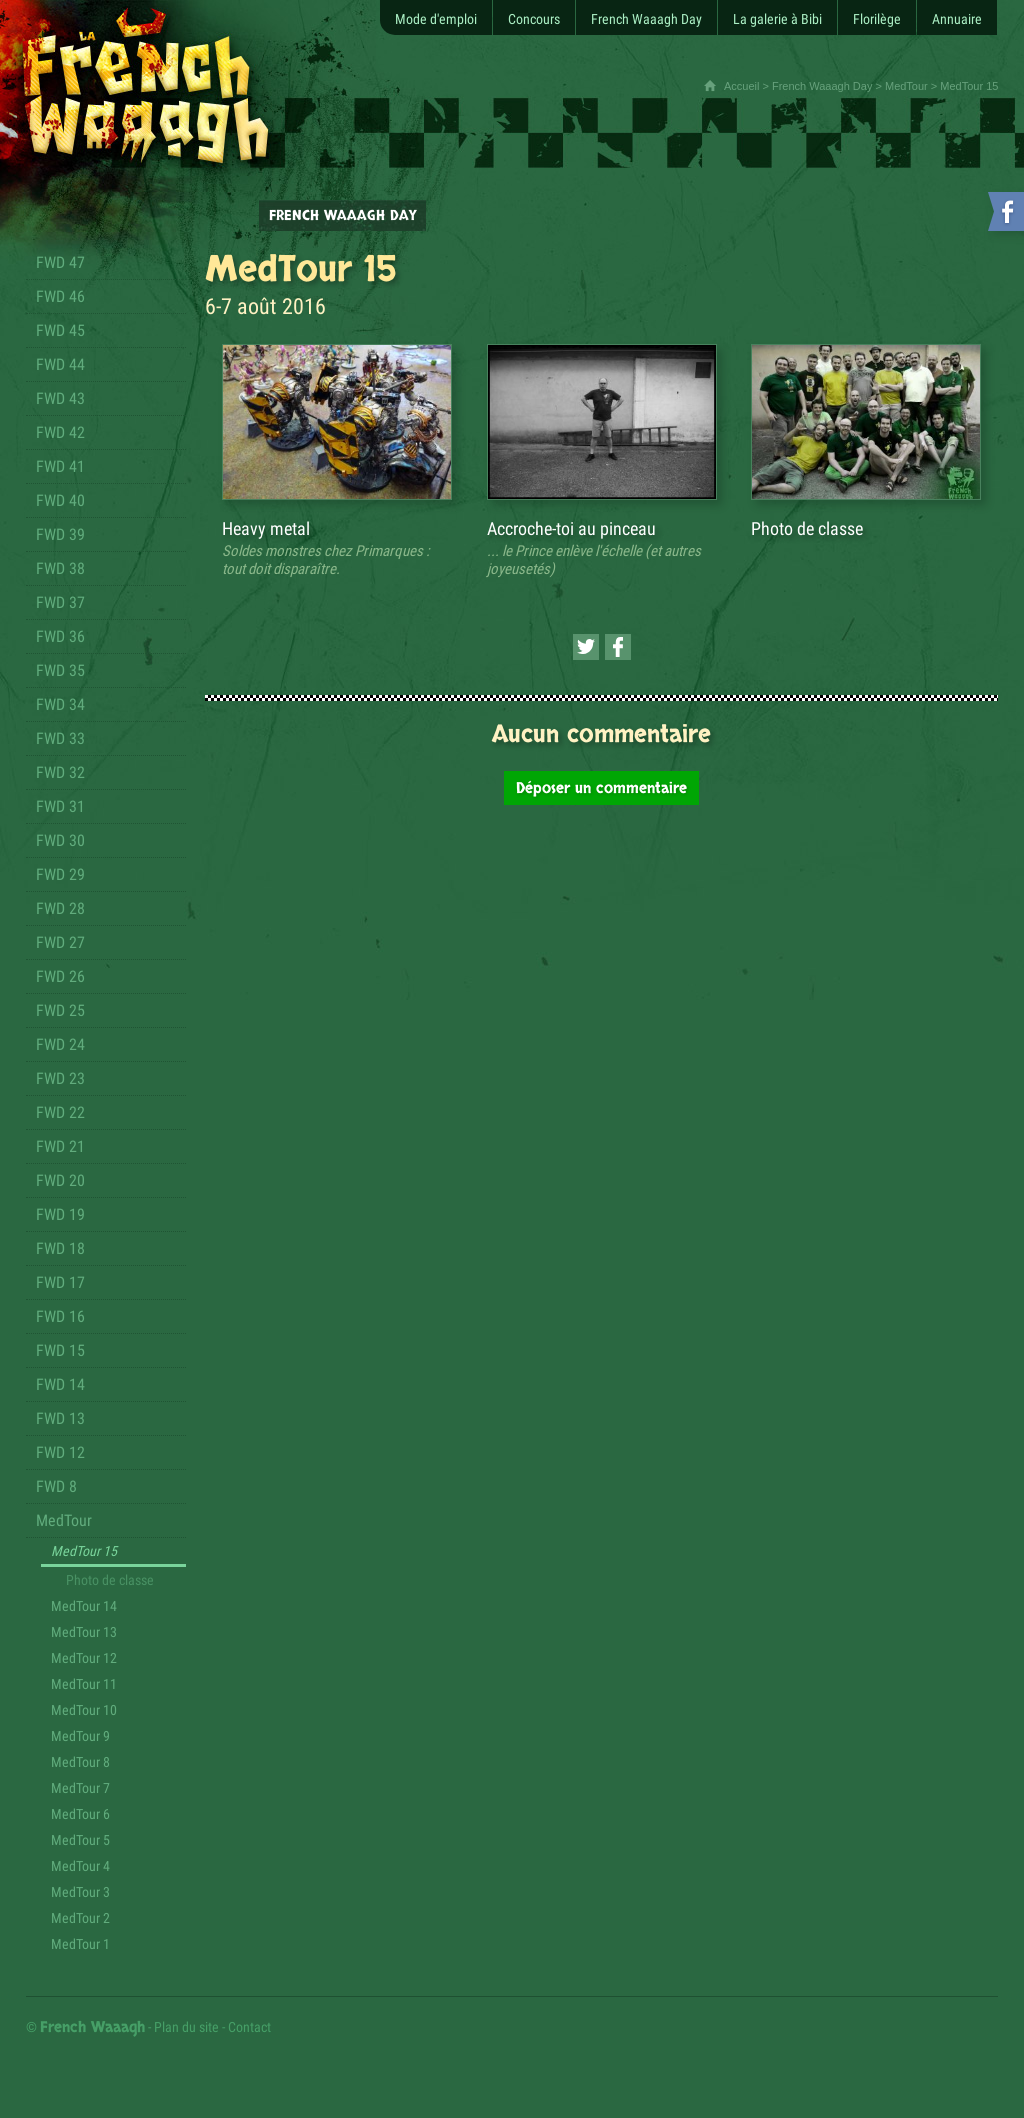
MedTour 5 (80, 1840)
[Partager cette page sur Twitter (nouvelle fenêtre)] (586, 647)
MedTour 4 (80, 1866)
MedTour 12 (84, 1658)
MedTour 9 (80, 1736)
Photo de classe (110, 1580)
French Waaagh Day (822, 86)
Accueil (741, 86)
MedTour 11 (84, 1684)
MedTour (906, 86)
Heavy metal (266, 528)
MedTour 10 (84, 1710)
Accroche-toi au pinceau (571, 528)
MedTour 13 (84, 1632)
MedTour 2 (80, 1918)
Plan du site (186, 2027)
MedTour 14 (84, 1606)
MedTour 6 (80, 1814)
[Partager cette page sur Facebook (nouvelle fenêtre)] (618, 647)
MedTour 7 (80, 1788)
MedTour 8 (80, 1762)
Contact (249, 2027)
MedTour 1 (80, 1944)
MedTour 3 (80, 1892)
